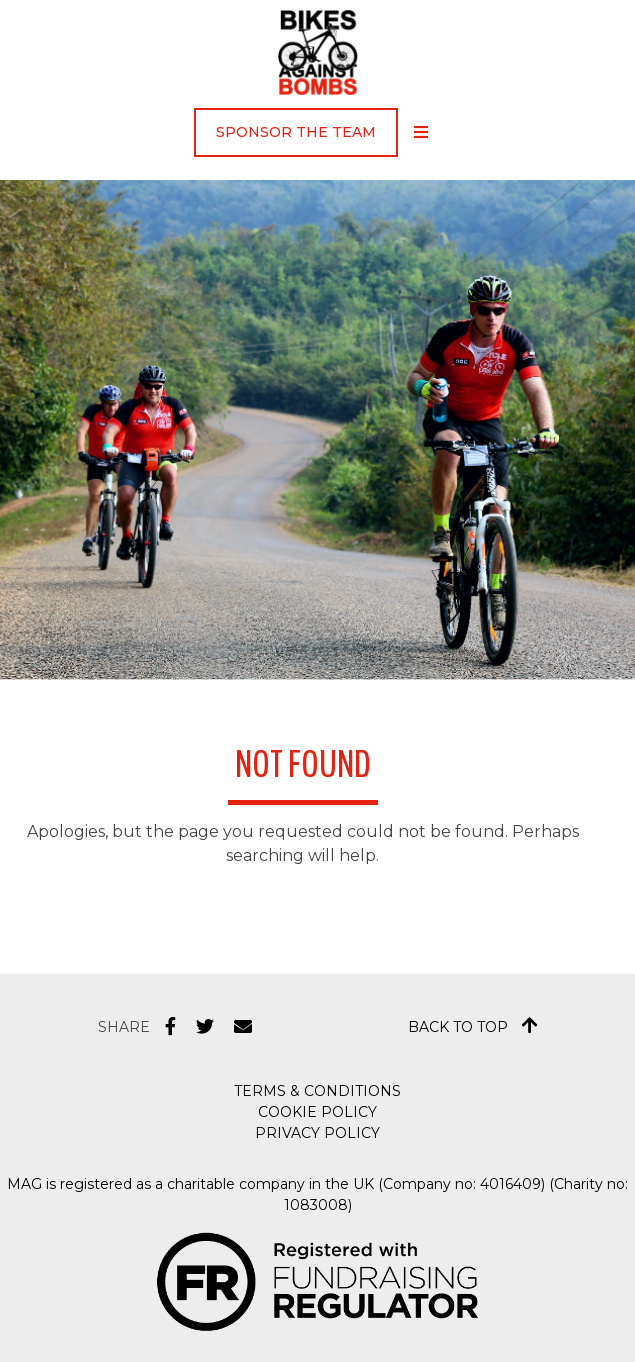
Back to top (473, 1026)
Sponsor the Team (296, 132)
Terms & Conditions (317, 1091)
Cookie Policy (317, 1112)
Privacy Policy (317, 1133)
